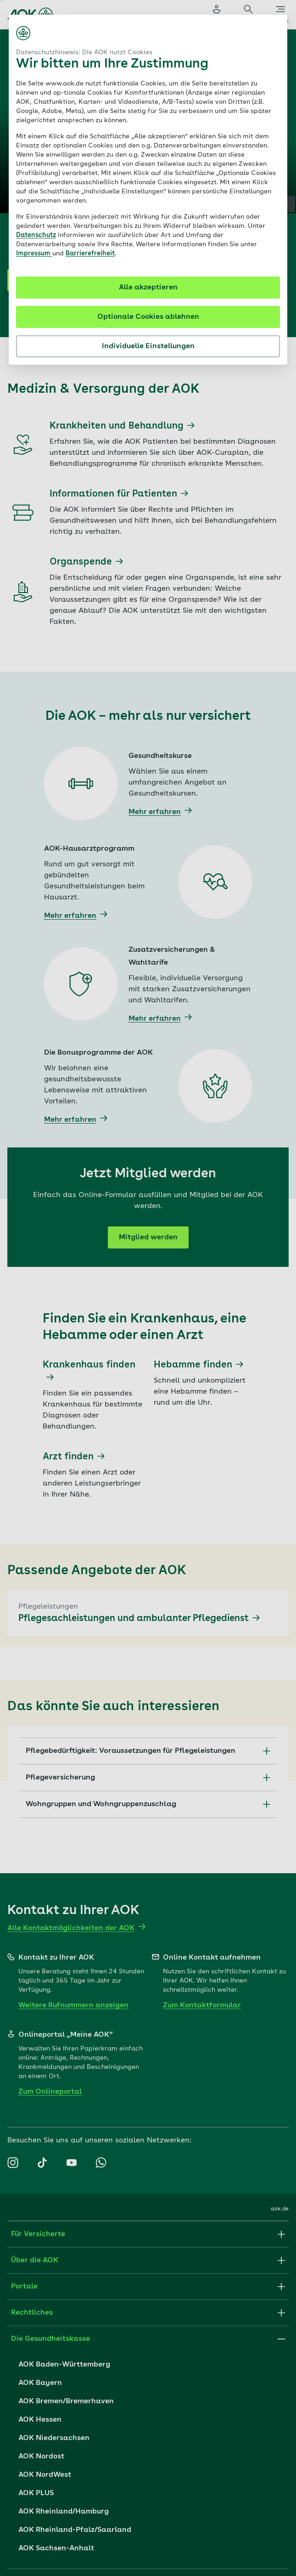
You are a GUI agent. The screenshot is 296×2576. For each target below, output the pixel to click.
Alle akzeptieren (148, 287)
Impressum (34, 253)
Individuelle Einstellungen (148, 346)
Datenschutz (36, 235)
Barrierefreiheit (90, 253)
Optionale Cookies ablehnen (148, 317)
